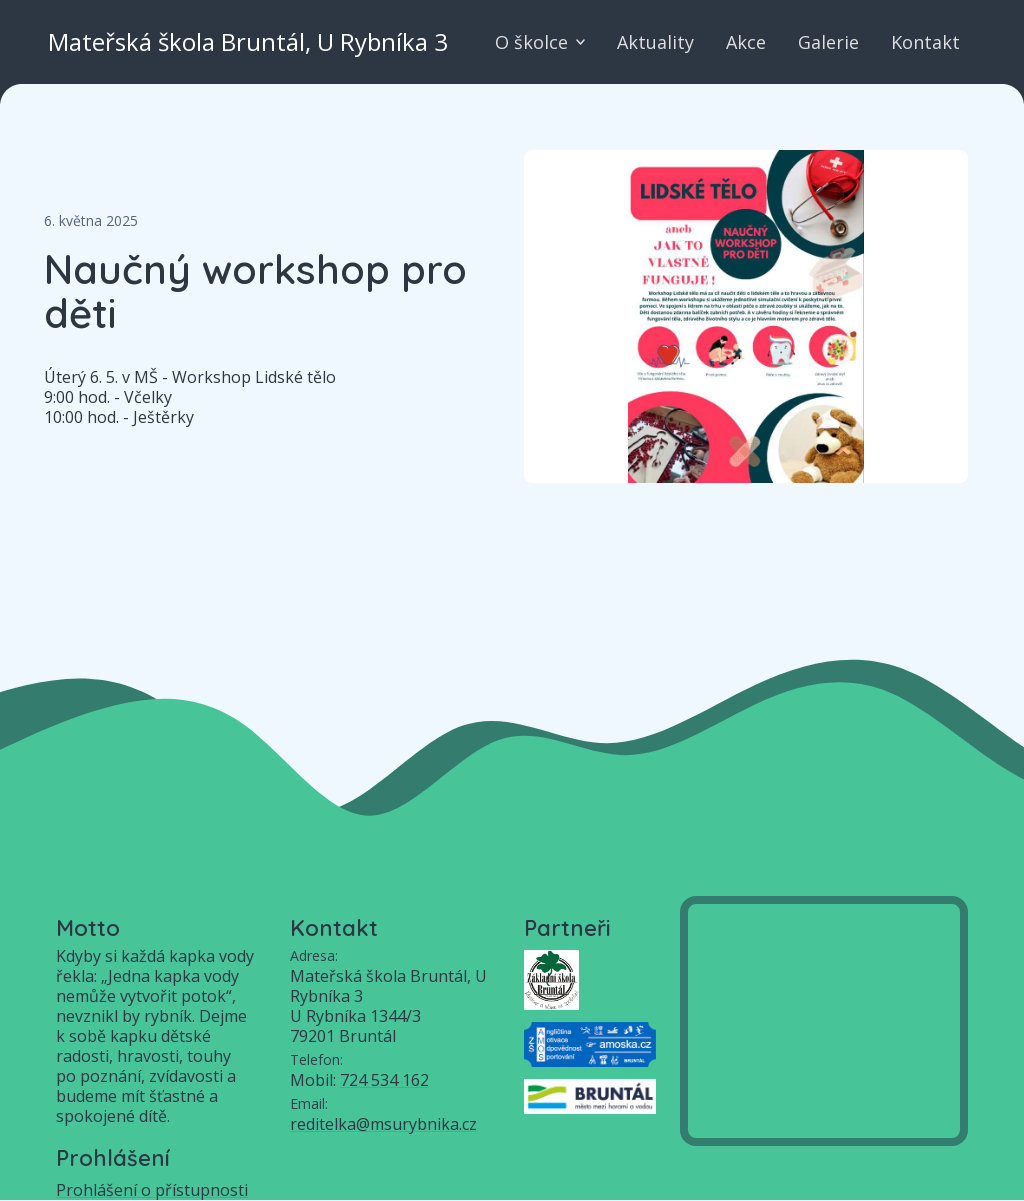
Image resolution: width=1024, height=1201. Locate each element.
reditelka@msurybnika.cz (383, 1124)
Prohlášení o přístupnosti (152, 1190)
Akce (746, 42)
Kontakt (925, 42)
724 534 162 (384, 1080)
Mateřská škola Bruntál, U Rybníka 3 (248, 42)
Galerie (828, 42)
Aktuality (655, 42)
